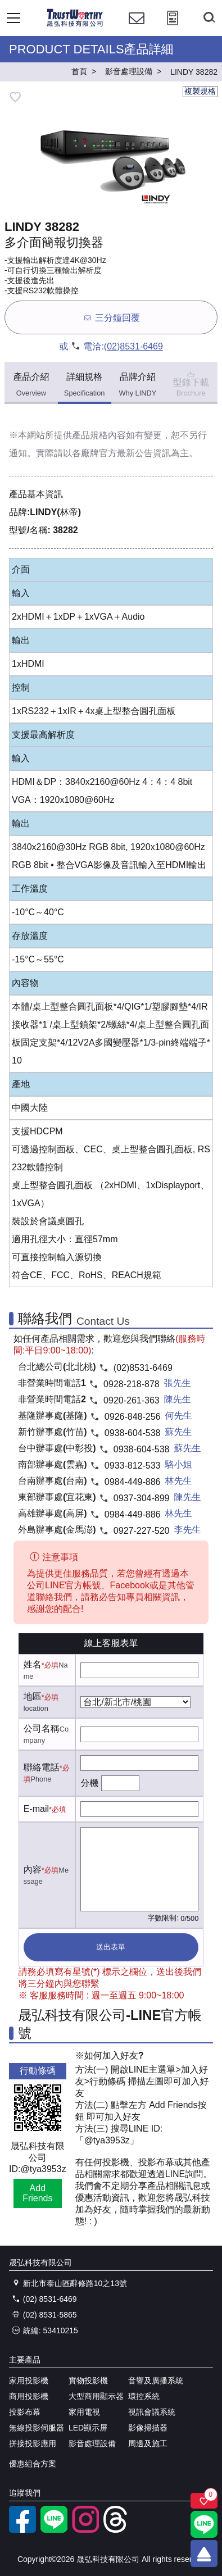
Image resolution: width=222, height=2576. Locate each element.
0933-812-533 (133, 1465)
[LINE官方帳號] (53, 2529)
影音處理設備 (92, 2443)
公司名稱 (42, 1728)
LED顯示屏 (88, 2427)
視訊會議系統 (151, 2411)
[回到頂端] (204, 2553)
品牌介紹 (137, 384)
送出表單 (110, 1947)
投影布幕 (24, 2411)
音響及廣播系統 (155, 2380)
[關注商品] (204, 2501)
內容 (33, 1869)
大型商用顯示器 (96, 2396)
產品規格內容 (99, 435)
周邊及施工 (147, 2443)
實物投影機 (88, 2380)
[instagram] (85, 2529)
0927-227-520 (142, 1530)
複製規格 (200, 91)
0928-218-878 (131, 1384)
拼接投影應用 (32, 2443)
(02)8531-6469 (133, 346)
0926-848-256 (133, 1416)
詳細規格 (84, 384)
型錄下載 (191, 382)
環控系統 (144, 2396)
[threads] (116, 2529)
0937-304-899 (142, 1498)
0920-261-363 (131, 1400)
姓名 (33, 1664)
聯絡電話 (42, 1767)
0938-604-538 (133, 1433)
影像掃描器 (147, 2427)
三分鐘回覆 (111, 317)
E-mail (36, 1809)
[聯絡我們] (136, 28)
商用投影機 (28, 2396)
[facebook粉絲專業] (22, 2529)
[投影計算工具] (172, 28)
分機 (89, 1783)
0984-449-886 (133, 1482)
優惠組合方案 (32, 2463)
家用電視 (84, 2411)
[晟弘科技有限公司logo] (75, 25)
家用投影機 (28, 2380)
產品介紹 (31, 384)
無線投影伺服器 (36, 2427)
